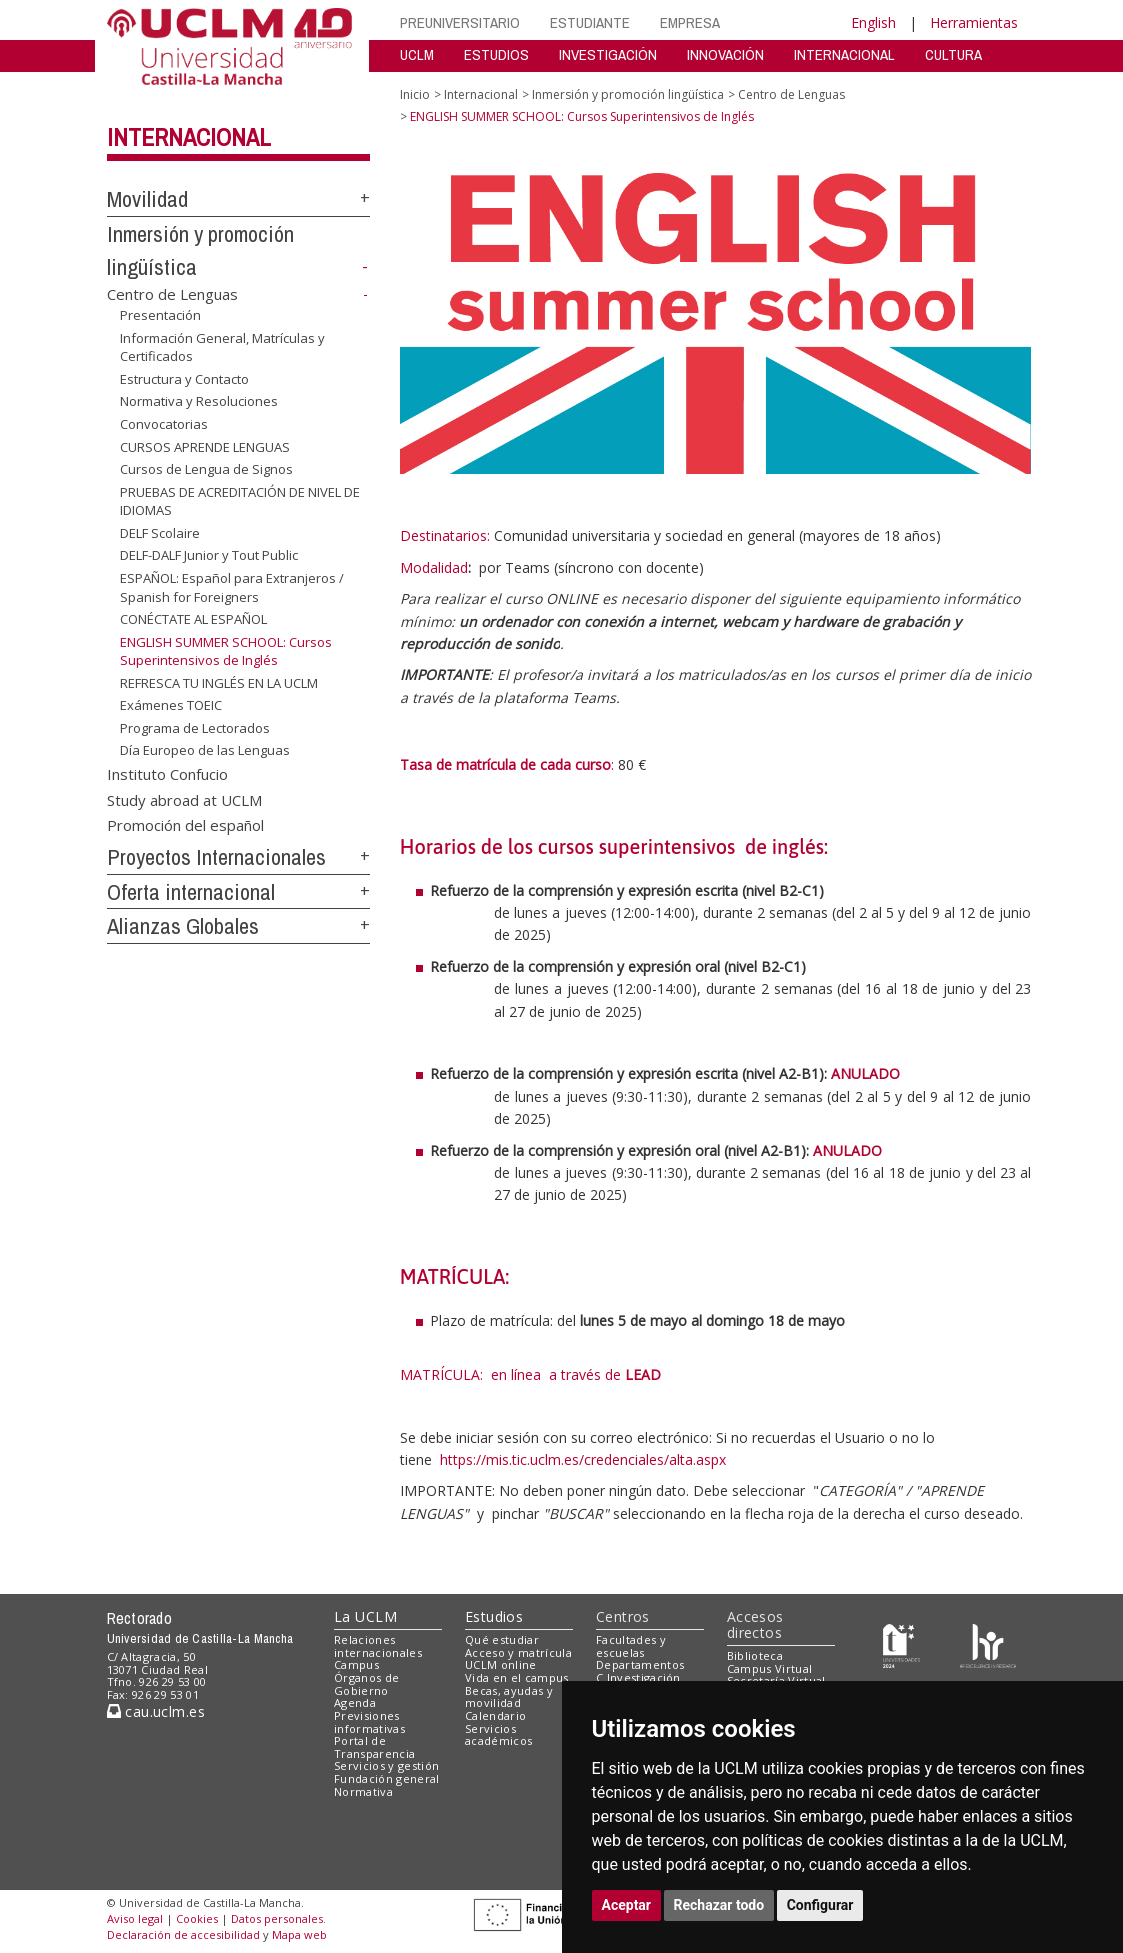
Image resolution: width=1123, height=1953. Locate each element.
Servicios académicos (498, 1735)
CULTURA (953, 54)
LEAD (643, 1374)
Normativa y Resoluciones (199, 401)
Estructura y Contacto (184, 379)
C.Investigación (638, 1677)
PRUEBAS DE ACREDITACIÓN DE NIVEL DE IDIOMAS (240, 501)
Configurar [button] (820, 1905)
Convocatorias (164, 424)
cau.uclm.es (156, 1711)
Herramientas (974, 22)
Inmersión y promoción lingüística (628, 94)
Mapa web (299, 1934)
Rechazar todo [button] (719, 1905)
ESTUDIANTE (590, 22)
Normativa (363, 1791)
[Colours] (987, 1643)
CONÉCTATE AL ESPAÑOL (193, 619)
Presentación (160, 315)
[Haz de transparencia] (901, 1643)
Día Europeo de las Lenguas (205, 750)
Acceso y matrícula (518, 1652)
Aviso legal (135, 1918)
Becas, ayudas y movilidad (509, 1697)
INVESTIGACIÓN (608, 54)
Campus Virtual (770, 1668)
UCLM (417, 54)
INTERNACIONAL (844, 54)
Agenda (355, 1702)
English (873, 22)
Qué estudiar (502, 1639)
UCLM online (501, 1664)
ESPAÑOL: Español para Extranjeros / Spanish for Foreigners (232, 587)
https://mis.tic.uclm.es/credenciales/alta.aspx (583, 1459)
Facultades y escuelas (631, 1646)
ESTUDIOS (496, 54)
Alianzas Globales (183, 926)
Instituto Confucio (167, 774)
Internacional (189, 137)
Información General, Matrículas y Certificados (222, 347)
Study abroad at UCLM (184, 799)
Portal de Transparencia (374, 1747)
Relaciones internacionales (378, 1646)
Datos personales (277, 1918)
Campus (356, 1664)
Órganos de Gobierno (366, 1684)
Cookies (197, 1918)
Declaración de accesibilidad (183, 1934)
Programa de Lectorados (195, 728)
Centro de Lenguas (172, 294)
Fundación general (387, 1778)
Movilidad (147, 199)
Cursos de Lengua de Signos (206, 469)
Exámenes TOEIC (171, 705)
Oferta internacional (191, 892)
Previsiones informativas (369, 1722)
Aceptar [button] (627, 1905)
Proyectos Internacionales (216, 857)
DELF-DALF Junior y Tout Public (209, 555)
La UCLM (365, 1616)
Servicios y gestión (386, 1765)
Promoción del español (185, 825)
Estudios (494, 1616)
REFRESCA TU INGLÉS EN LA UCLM (219, 683)
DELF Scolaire (160, 533)
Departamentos (640, 1664)
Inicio (415, 94)
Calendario (495, 1715)
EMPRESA (690, 22)
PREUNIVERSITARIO (460, 22)
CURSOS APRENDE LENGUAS (205, 446)
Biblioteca (755, 1655)
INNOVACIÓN (725, 54)
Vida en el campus (517, 1677)
